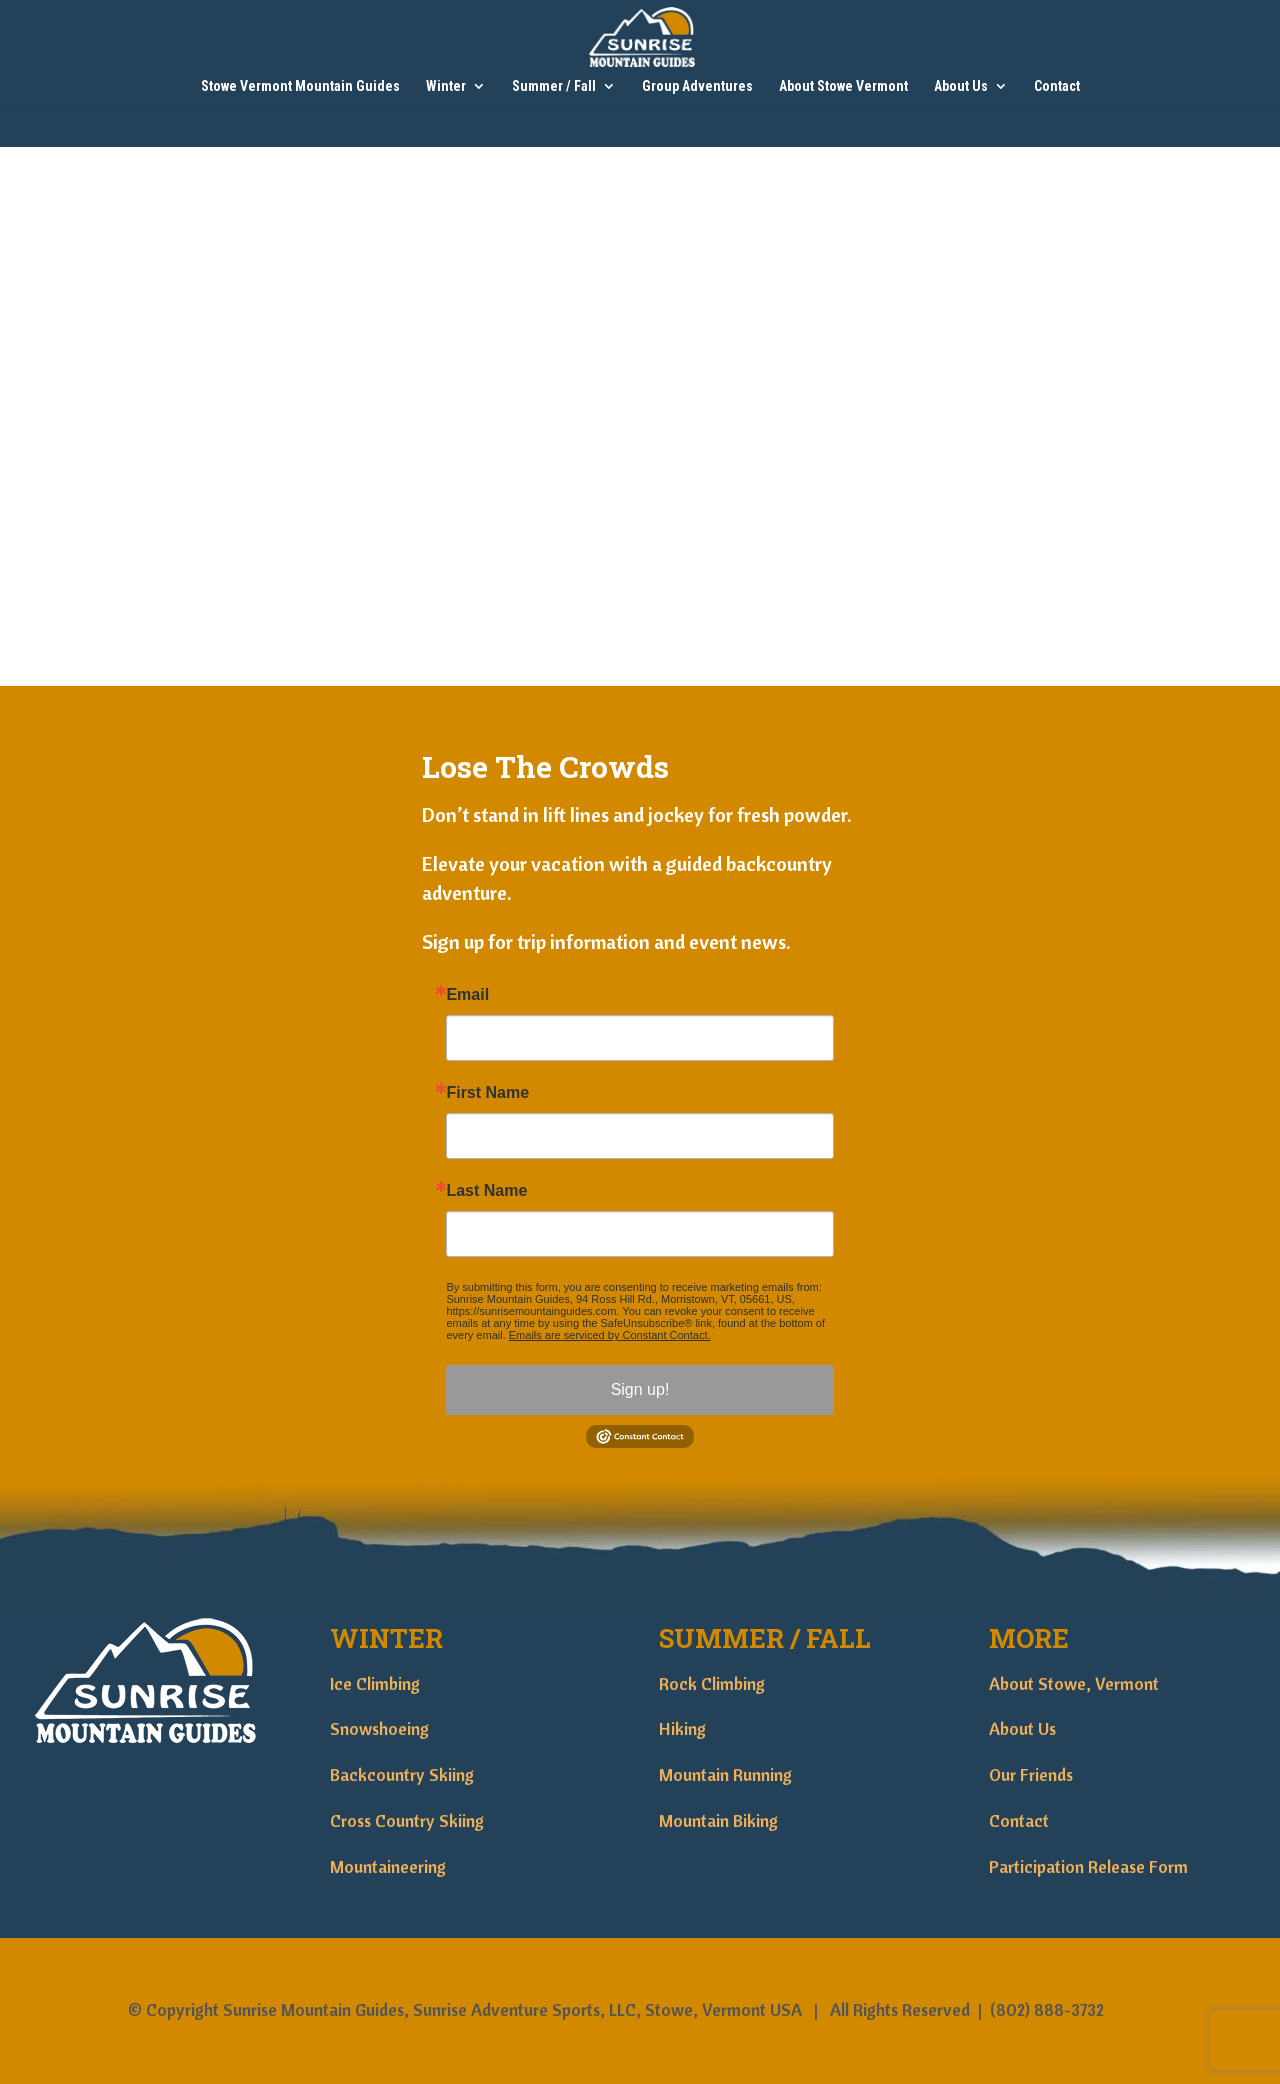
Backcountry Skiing (402, 1774)
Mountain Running (725, 1774)
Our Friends (1031, 1774)
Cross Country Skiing (407, 1820)
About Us (961, 86)
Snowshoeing (379, 1728)
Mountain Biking (718, 1820)
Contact (1057, 86)
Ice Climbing (375, 1683)
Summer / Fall (554, 86)
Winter (446, 86)
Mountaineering (388, 1866)
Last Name (486, 1191)
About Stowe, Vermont (1074, 1683)
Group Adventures (697, 86)
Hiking (682, 1728)
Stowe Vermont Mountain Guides (300, 86)
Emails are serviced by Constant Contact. (610, 1335)
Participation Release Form (1088, 1866)
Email (467, 995)
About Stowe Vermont (843, 86)
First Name (487, 1093)
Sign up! (640, 1389)
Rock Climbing (712, 1683)
